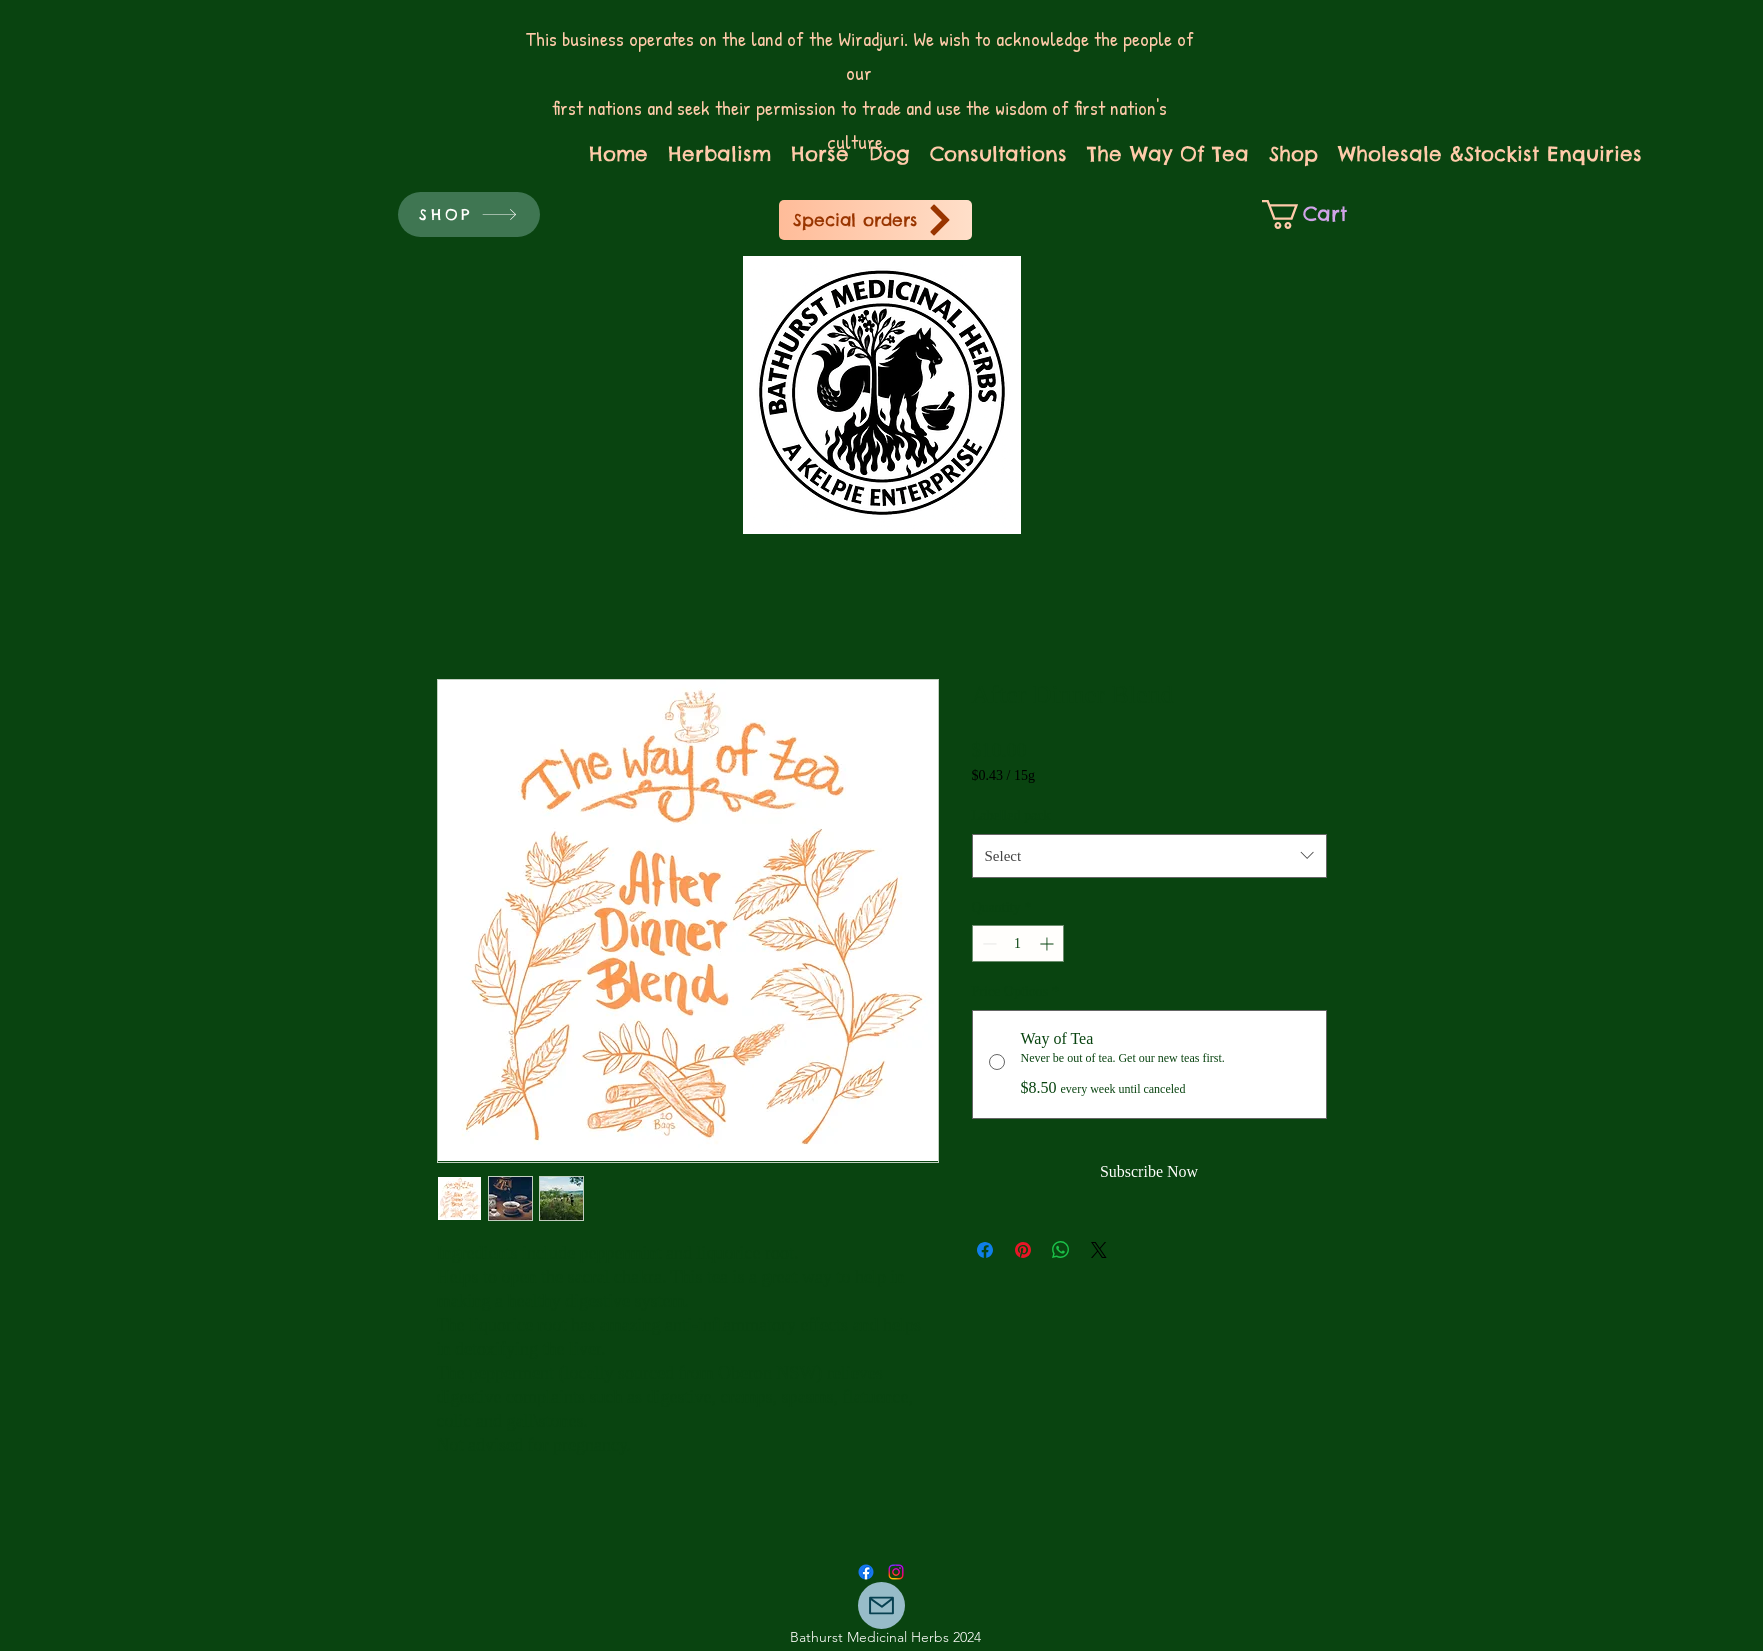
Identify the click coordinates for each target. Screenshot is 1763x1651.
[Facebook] (866, 1572)
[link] (1317, 214)
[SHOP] (469, 214)
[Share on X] (1099, 1250)
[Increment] (1048, 943)
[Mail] (881, 1605)
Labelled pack (1011, 815)
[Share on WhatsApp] (1061, 1250)
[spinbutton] (1018, 943)
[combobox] (1149, 856)
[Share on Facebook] (985, 1250)
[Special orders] (875, 220)
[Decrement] (987, 943)
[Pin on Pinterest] (1023, 1250)
